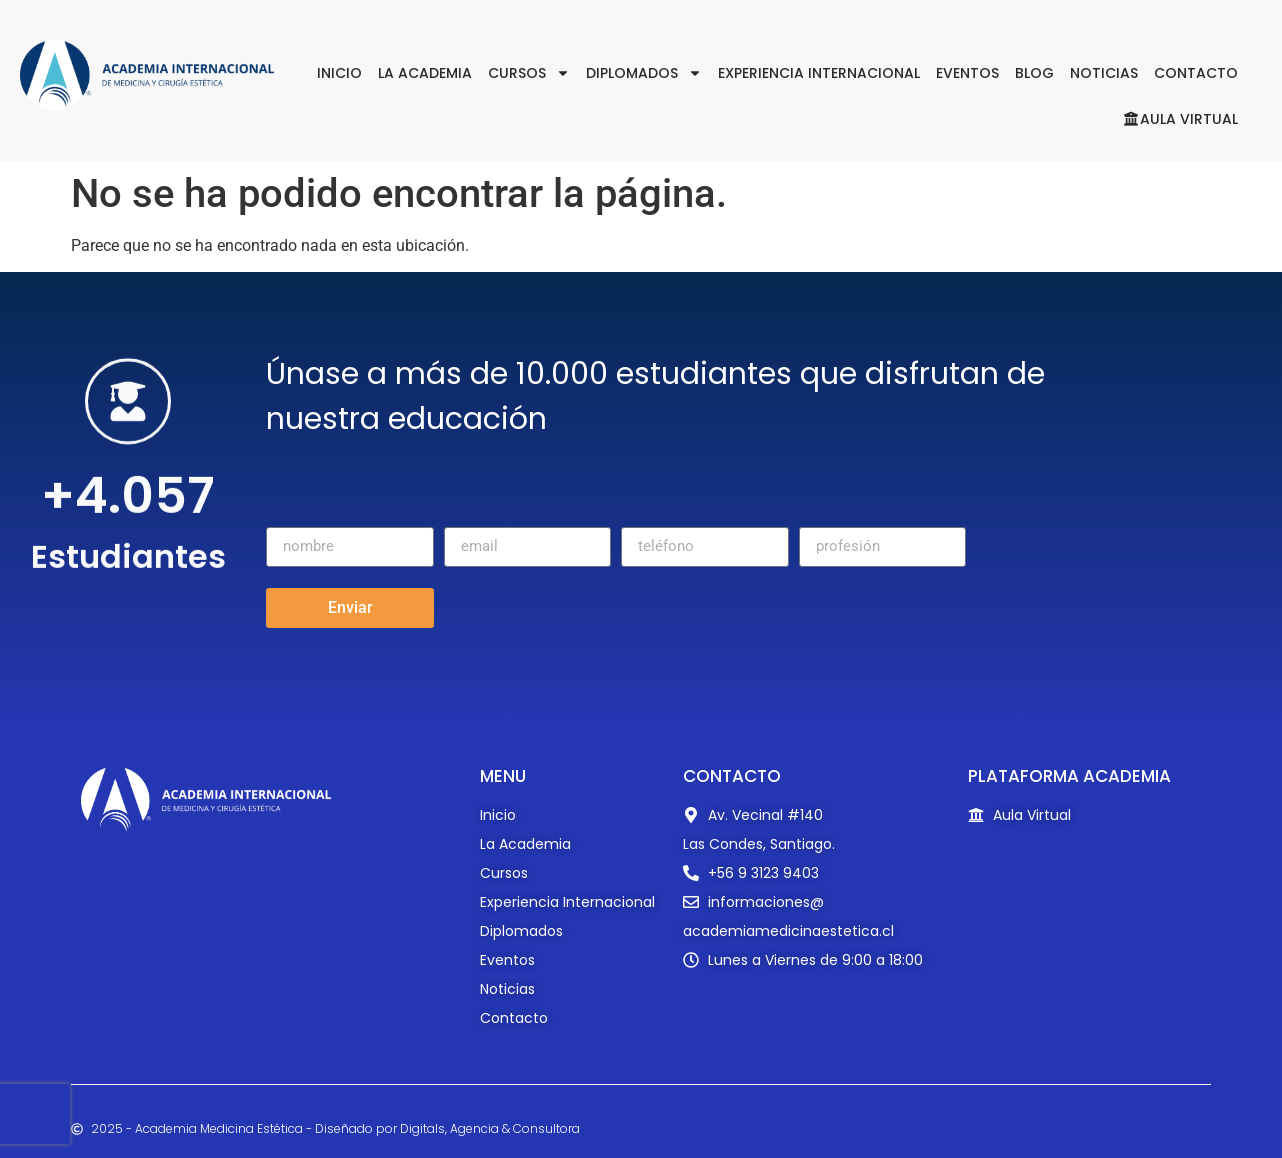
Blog (1034, 73)
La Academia (425, 73)
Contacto (1196, 73)
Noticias (1104, 73)
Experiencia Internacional (819, 73)
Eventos (967, 73)
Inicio (339, 73)
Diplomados (644, 73)
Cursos (529, 73)
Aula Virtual (1181, 119)
